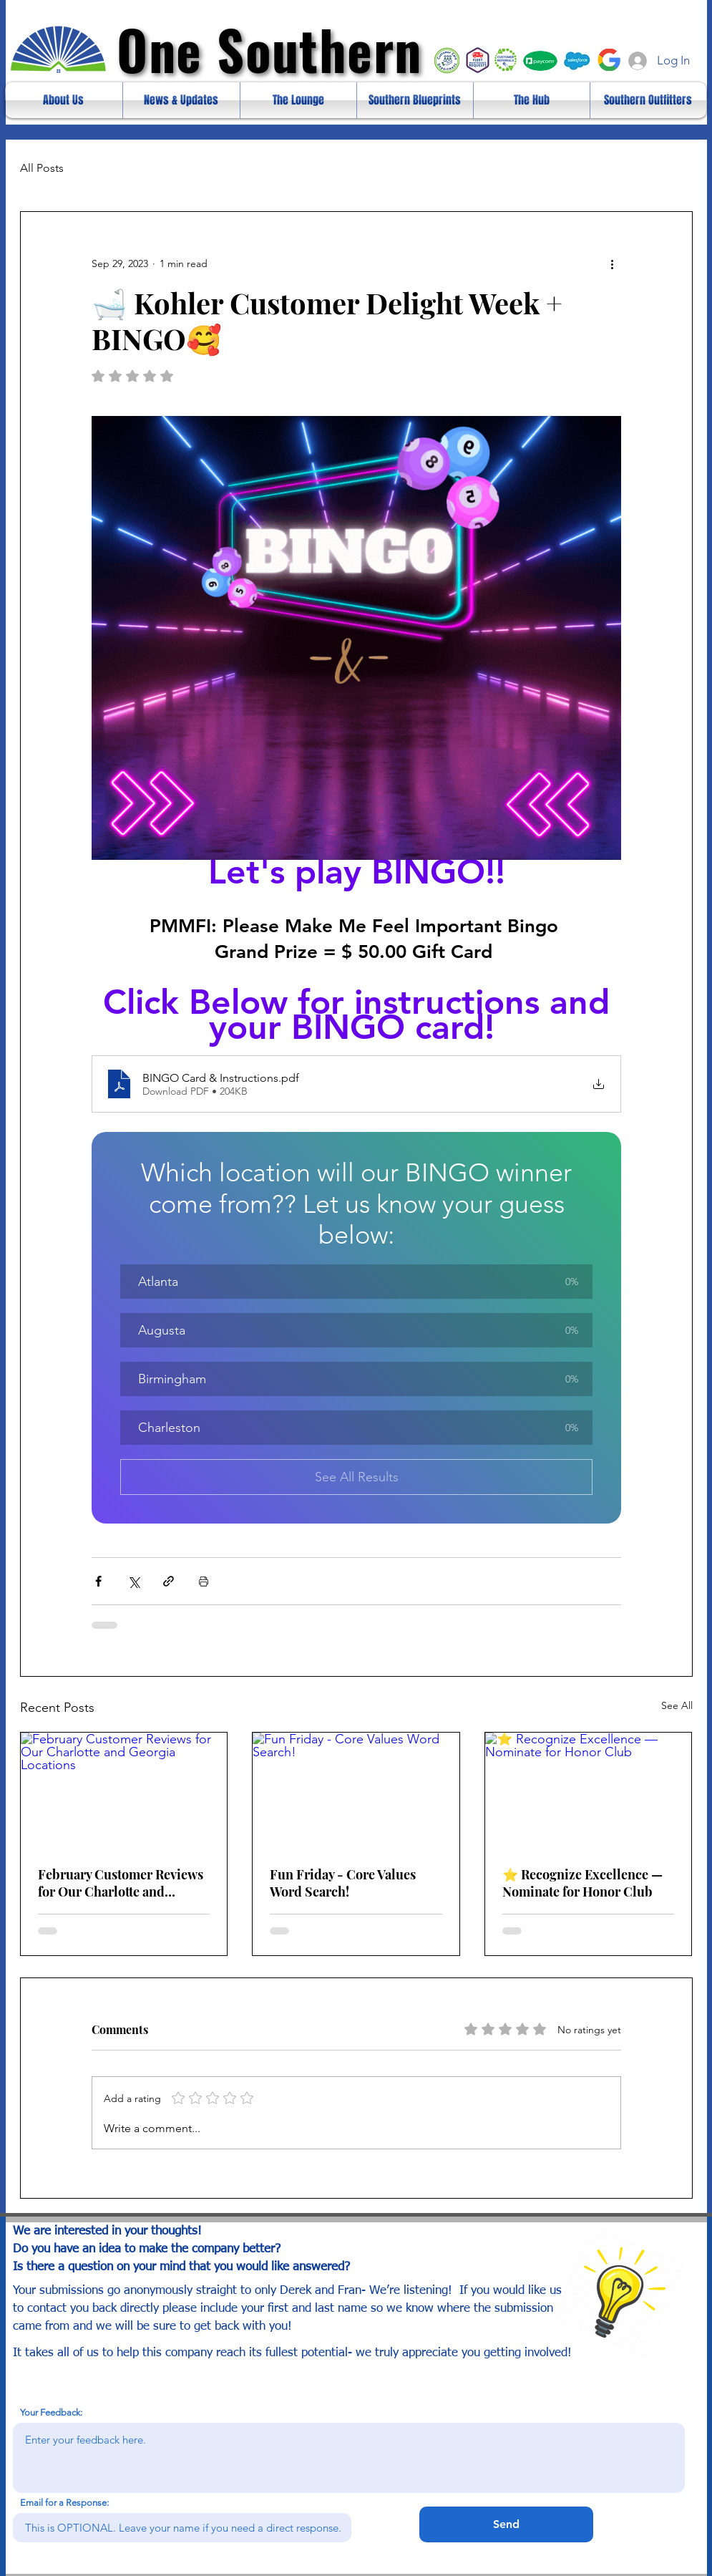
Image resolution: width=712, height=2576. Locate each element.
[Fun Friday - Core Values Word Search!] (356, 1791)
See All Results (356, 1477)
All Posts (42, 168)
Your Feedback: (51, 2412)
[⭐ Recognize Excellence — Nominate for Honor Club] (588, 1791)
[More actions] (612, 263)
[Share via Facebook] (98, 1581)
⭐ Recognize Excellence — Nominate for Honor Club (582, 1883)
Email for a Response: (64, 2502)
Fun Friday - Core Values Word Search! (343, 1883)
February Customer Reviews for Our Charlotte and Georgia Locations (120, 1883)
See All (677, 1705)
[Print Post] (203, 1581)
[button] (356, 1281)
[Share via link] (168, 1581)
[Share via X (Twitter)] (133, 1581)
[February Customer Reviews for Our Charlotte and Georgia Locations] (124, 1791)
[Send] (506, 2524)
